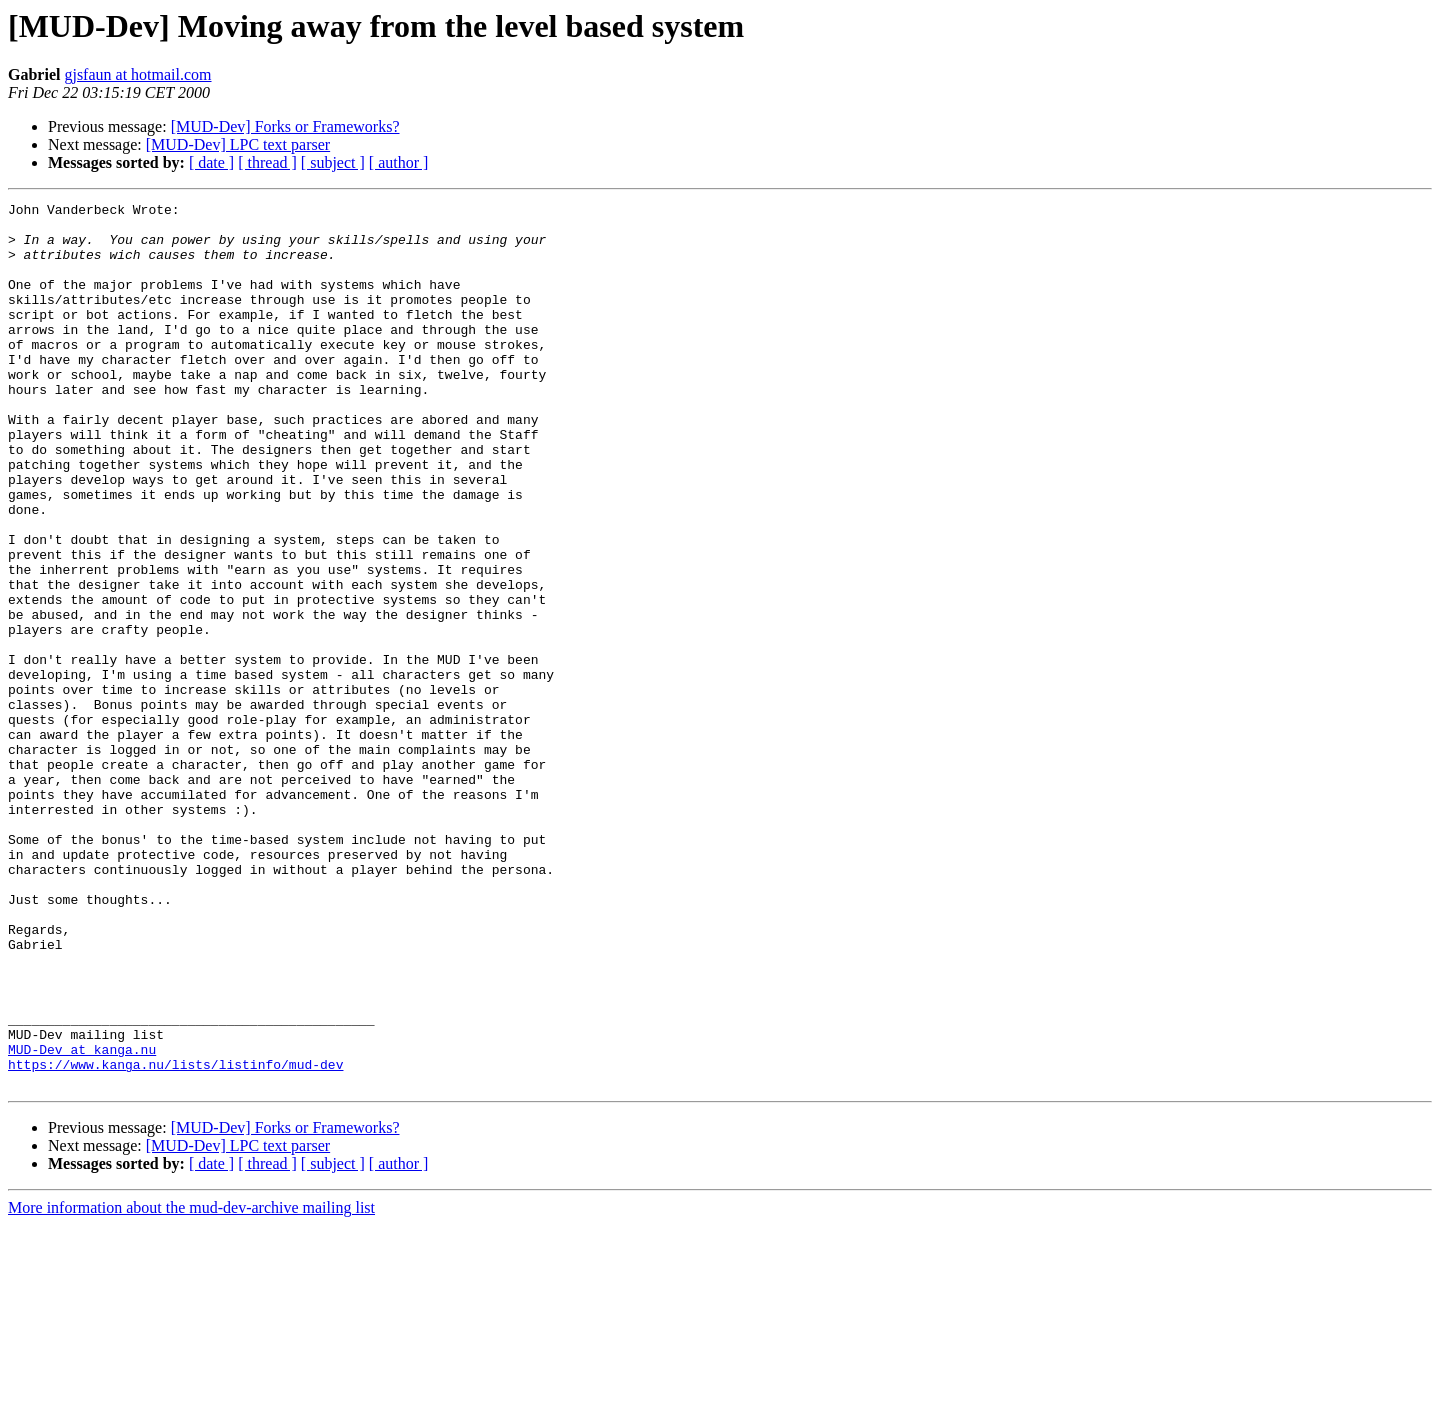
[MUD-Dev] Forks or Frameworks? (285, 126)
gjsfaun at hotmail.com (137, 74)
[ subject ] (333, 162)
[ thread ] (267, 162)
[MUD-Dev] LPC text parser (238, 144)
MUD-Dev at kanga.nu (82, 1220)
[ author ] (399, 162)
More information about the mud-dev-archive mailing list (191, 1384)
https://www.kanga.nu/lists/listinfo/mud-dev (175, 1238)
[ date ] (211, 162)
